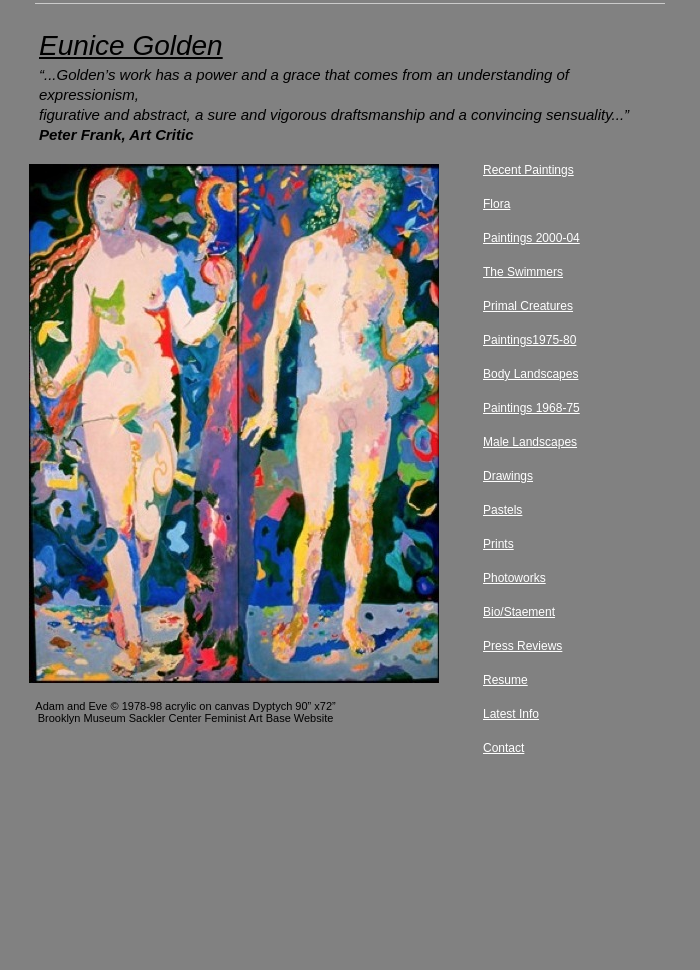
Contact (503, 748)
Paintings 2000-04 (531, 238)
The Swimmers (523, 272)
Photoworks (514, 578)
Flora (496, 204)
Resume (505, 680)
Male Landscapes (530, 442)
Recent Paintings (528, 170)
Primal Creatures (528, 306)
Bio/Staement (519, 612)
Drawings (508, 476)
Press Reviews (522, 646)
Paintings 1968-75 (531, 408)
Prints (498, 544)
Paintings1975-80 (529, 340)
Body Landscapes (530, 374)
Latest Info (511, 714)
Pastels (502, 510)
